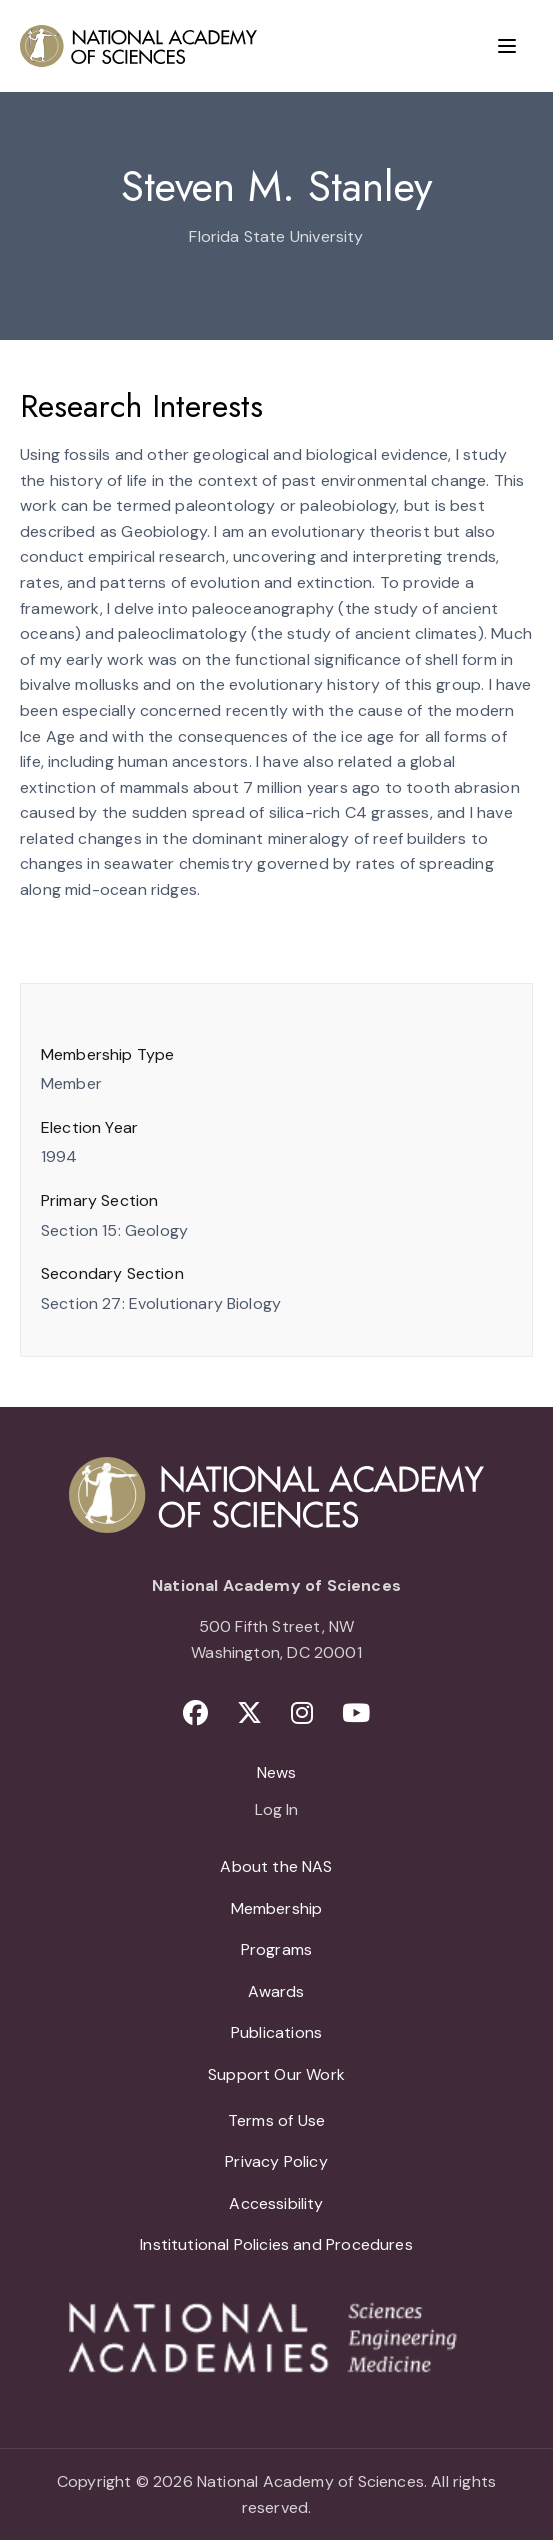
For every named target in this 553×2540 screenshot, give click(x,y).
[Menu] (507, 46)
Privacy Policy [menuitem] (276, 2161)
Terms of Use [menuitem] (276, 2120)
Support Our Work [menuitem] (276, 2074)
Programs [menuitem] (276, 1949)
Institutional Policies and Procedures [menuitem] (276, 2244)
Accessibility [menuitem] (276, 2203)
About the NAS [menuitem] (276, 1866)
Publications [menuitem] (276, 2032)
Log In (276, 1811)
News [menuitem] (277, 1772)
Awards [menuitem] (276, 1991)
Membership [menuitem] (277, 1908)
